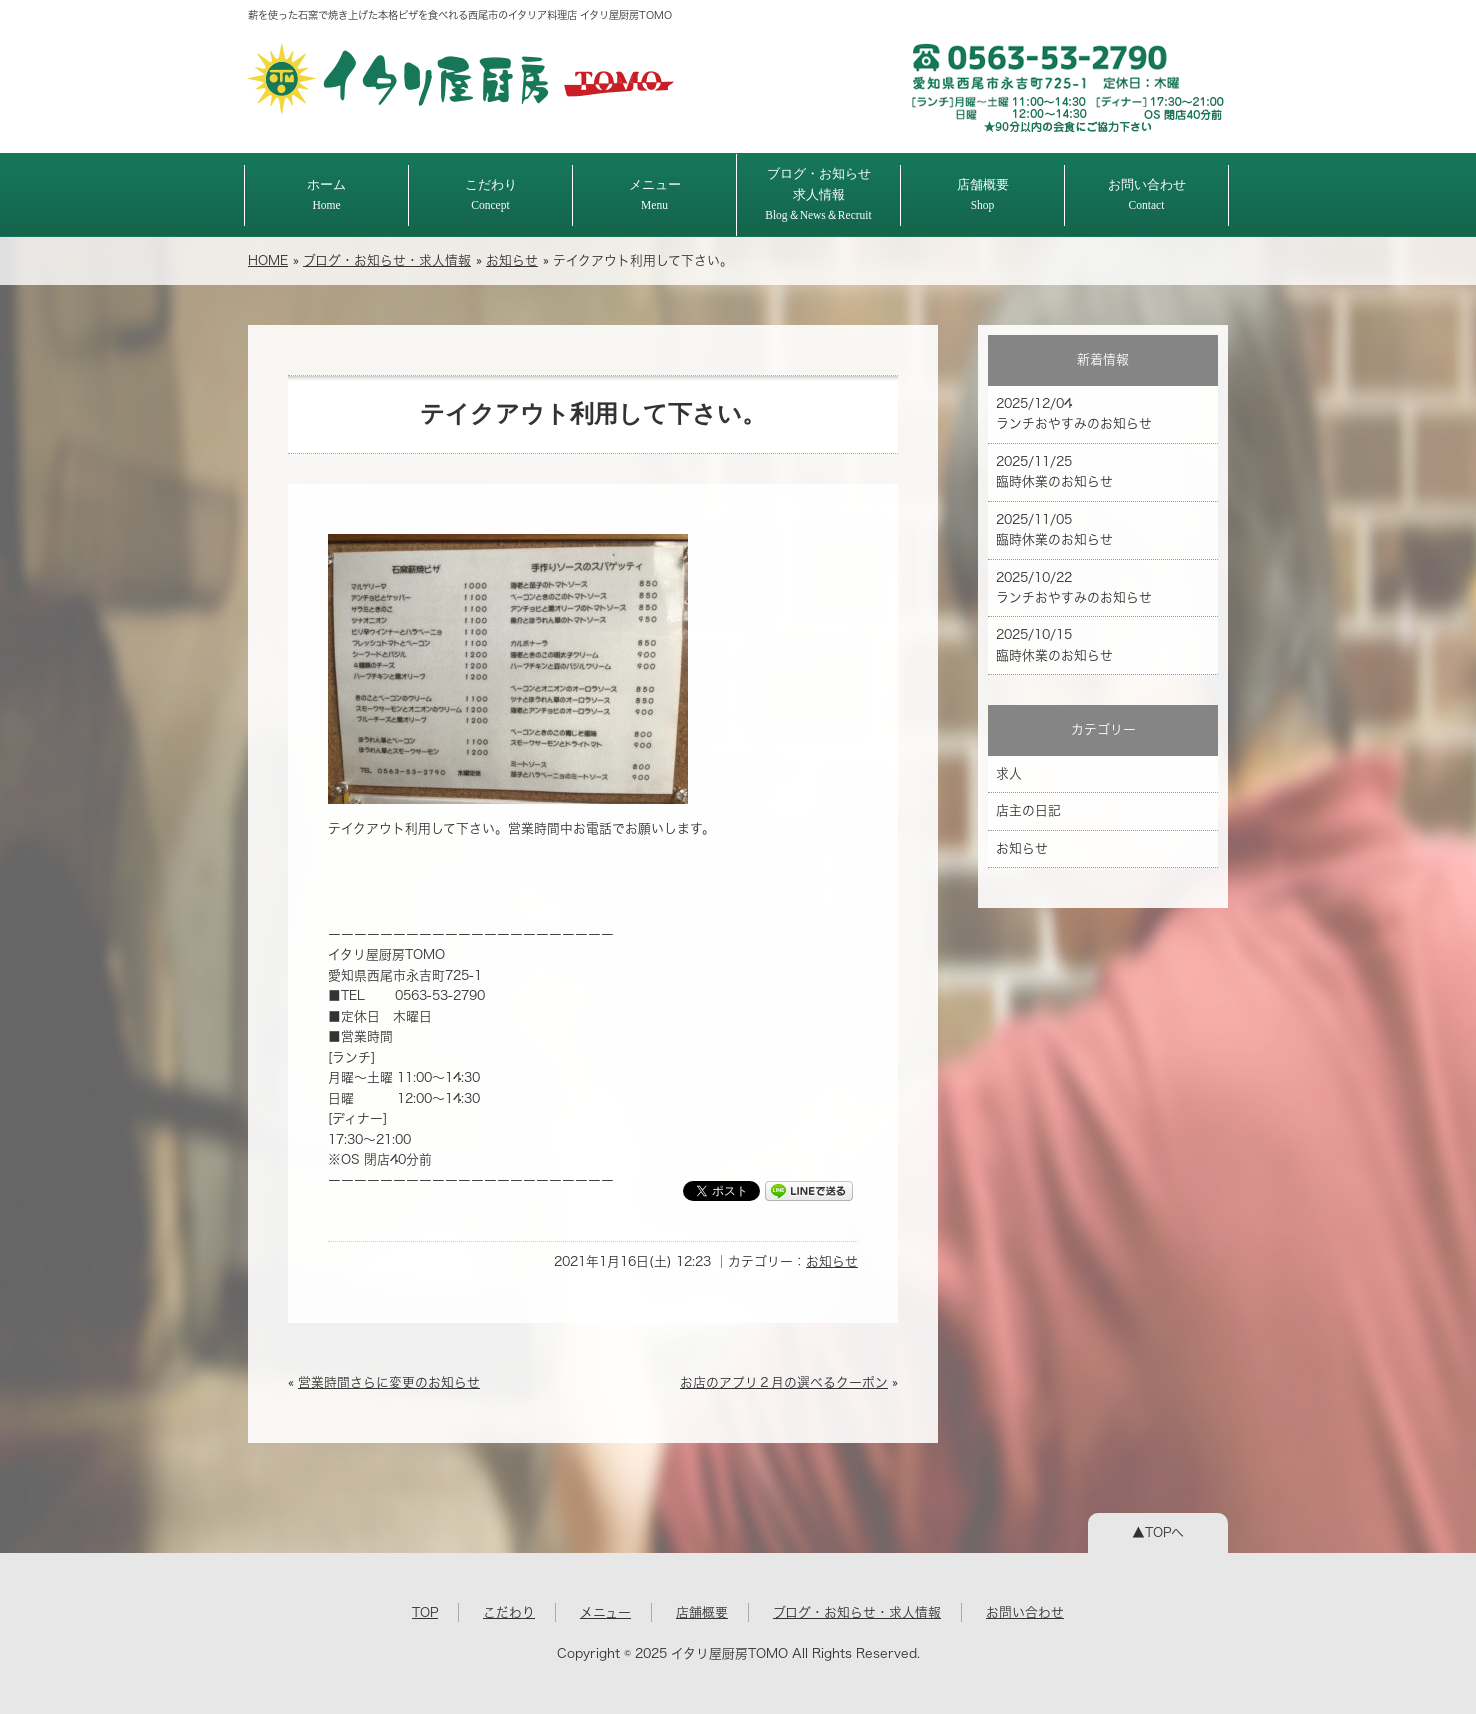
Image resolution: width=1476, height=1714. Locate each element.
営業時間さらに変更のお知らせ (389, 1382)
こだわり (491, 194)
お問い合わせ (1147, 194)
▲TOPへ (1158, 1532)
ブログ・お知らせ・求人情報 (387, 260)
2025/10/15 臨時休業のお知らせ (1054, 644)
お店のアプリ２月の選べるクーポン (784, 1382)
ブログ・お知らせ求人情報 (818, 194)
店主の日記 (1028, 810)
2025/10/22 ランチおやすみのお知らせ (1074, 587)
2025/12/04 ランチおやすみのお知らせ (1074, 413)
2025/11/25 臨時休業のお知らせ (1054, 471)
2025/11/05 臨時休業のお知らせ (1054, 529)
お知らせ (512, 260)
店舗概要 (983, 194)
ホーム (326, 194)
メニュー (655, 194)
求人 (1009, 773)
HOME (268, 260)
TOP (425, 1612)
